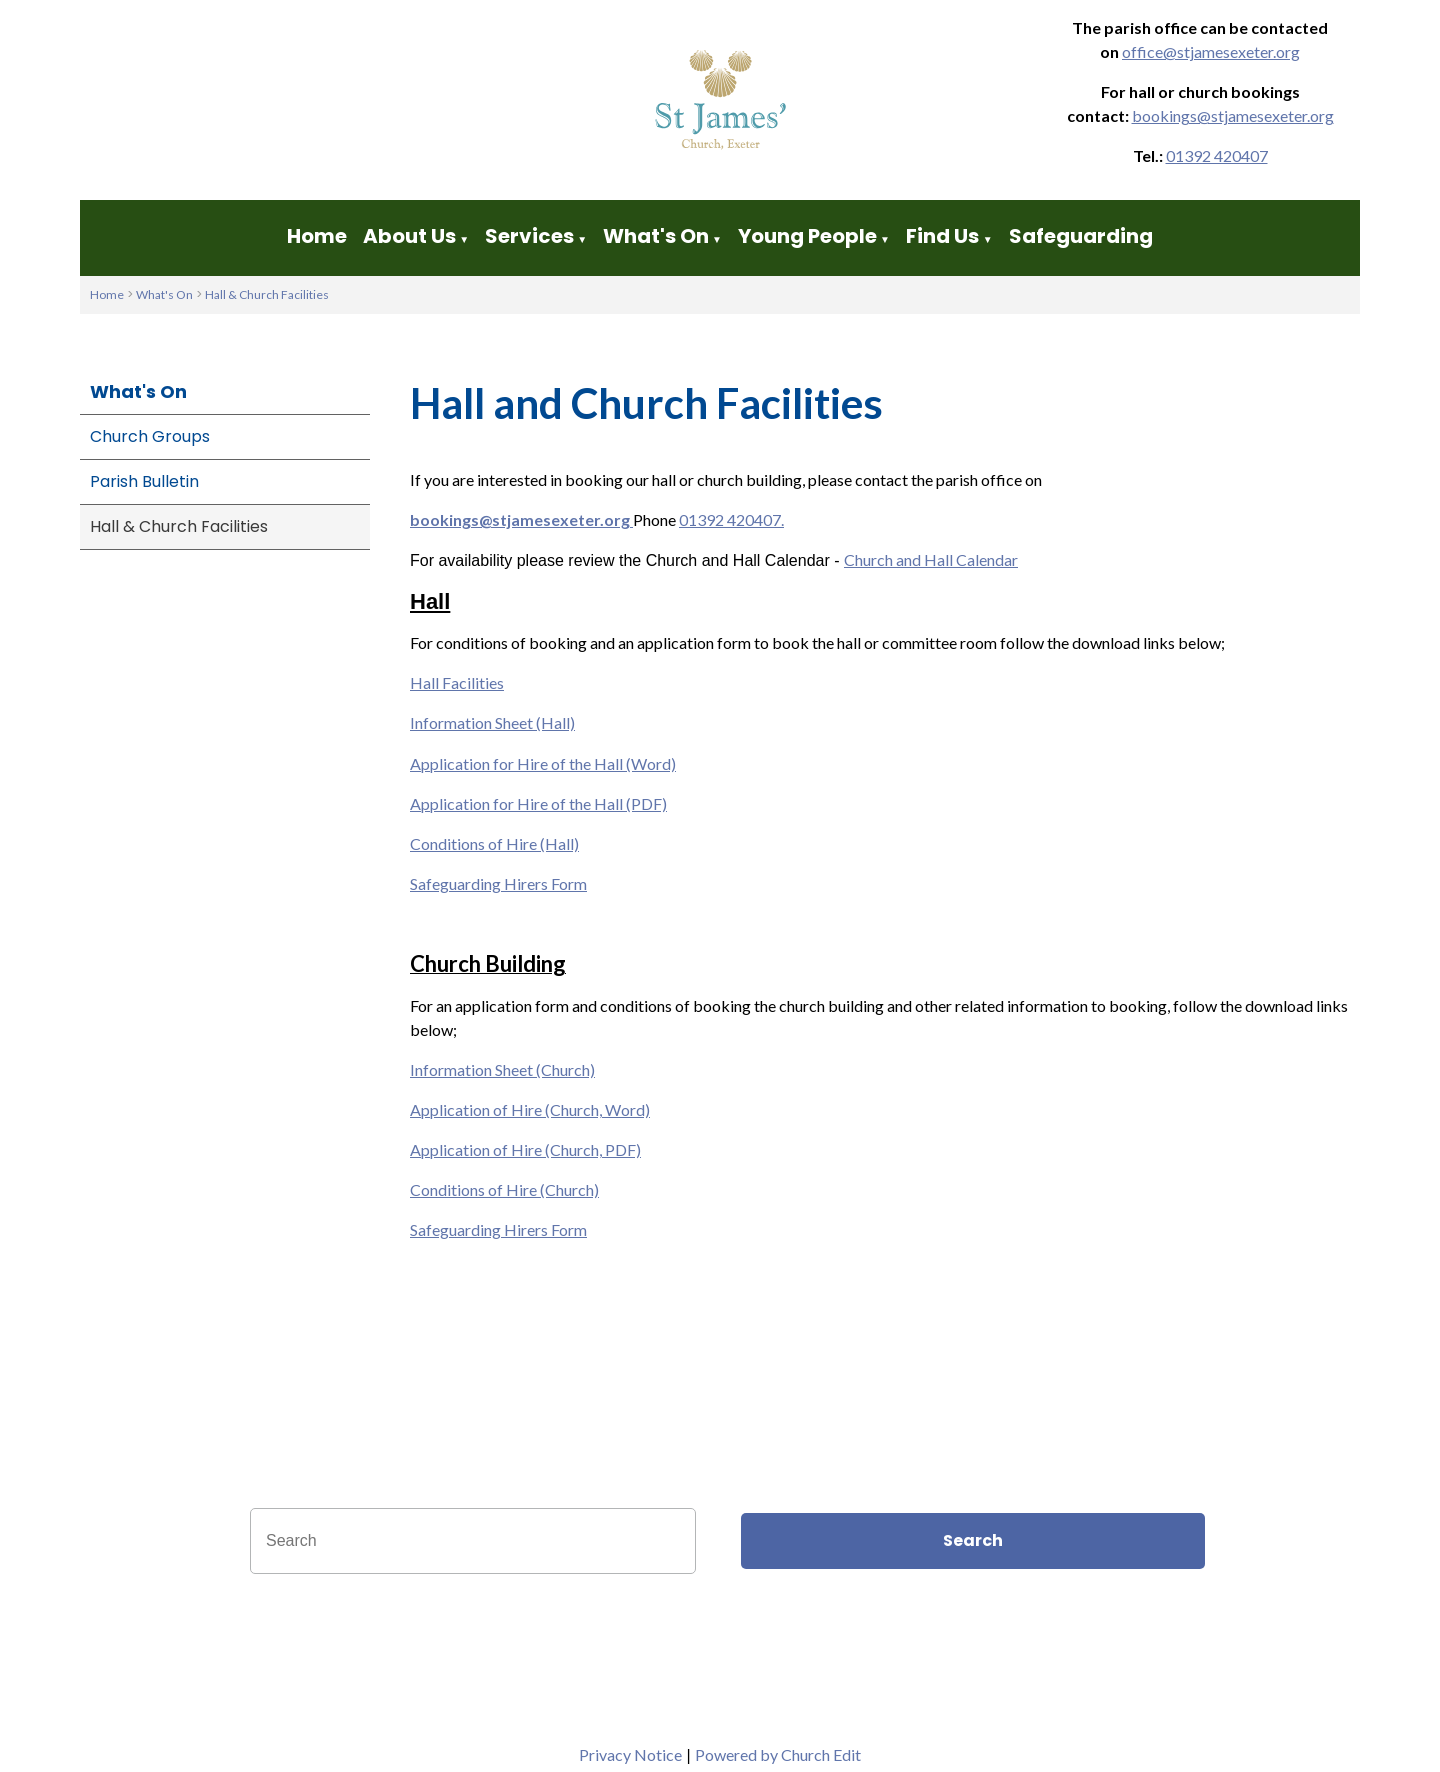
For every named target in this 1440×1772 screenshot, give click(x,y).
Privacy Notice (630, 1754)
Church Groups (150, 436)
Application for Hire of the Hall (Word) (543, 763)
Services (529, 236)
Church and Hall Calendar (931, 559)
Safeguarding (1081, 236)
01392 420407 (1217, 155)
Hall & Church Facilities (267, 294)
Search (973, 1540)
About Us (409, 236)
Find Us (944, 236)
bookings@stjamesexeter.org (1233, 115)
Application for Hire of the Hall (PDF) (538, 803)
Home (317, 236)
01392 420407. (731, 519)
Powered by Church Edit (778, 1754)
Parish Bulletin (144, 481)
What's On (656, 236)
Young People (807, 236)
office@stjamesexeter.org (1211, 51)
